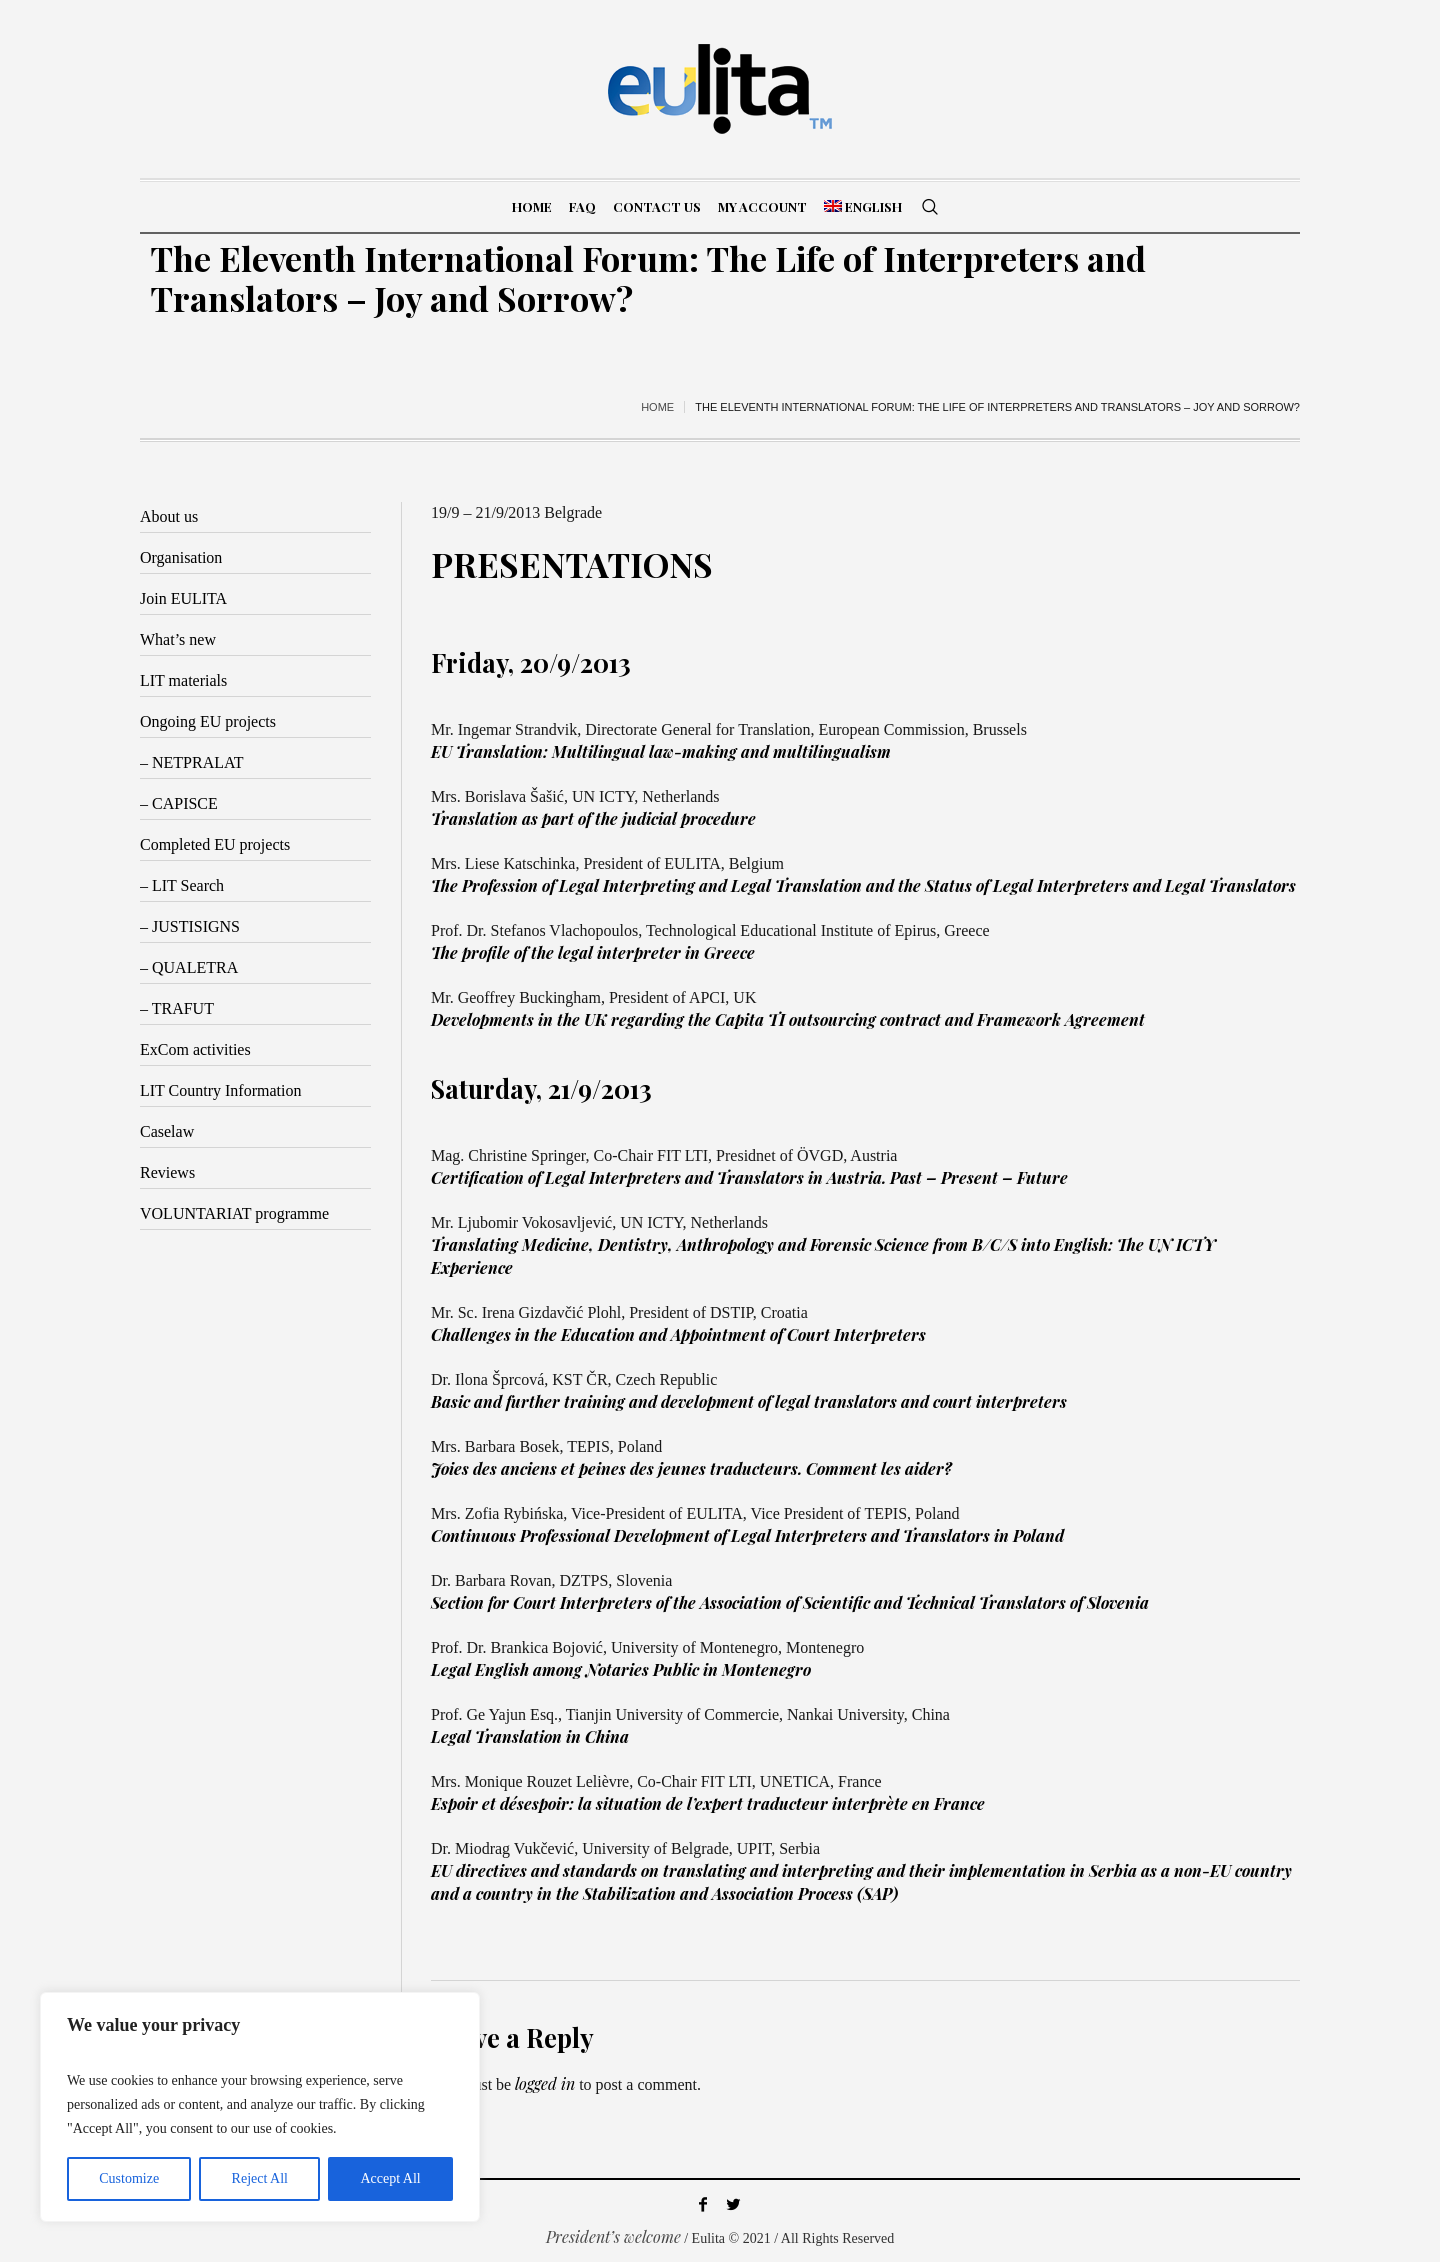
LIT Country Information (220, 1090)
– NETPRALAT (192, 762)
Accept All (390, 2178)
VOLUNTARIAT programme (234, 1213)
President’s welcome (613, 2236)
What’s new (178, 639)
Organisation (181, 557)
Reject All (260, 2178)
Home (657, 407)
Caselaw (167, 1131)
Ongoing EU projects (208, 721)
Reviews (167, 1172)
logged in (545, 2083)
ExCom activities (195, 1049)
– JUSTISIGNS (190, 926)
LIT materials (183, 680)
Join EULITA (183, 598)
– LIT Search (182, 885)
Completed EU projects (215, 844)
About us (169, 516)
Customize (129, 2178)
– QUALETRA (189, 967)
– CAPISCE (179, 803)
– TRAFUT (177, 1008)
